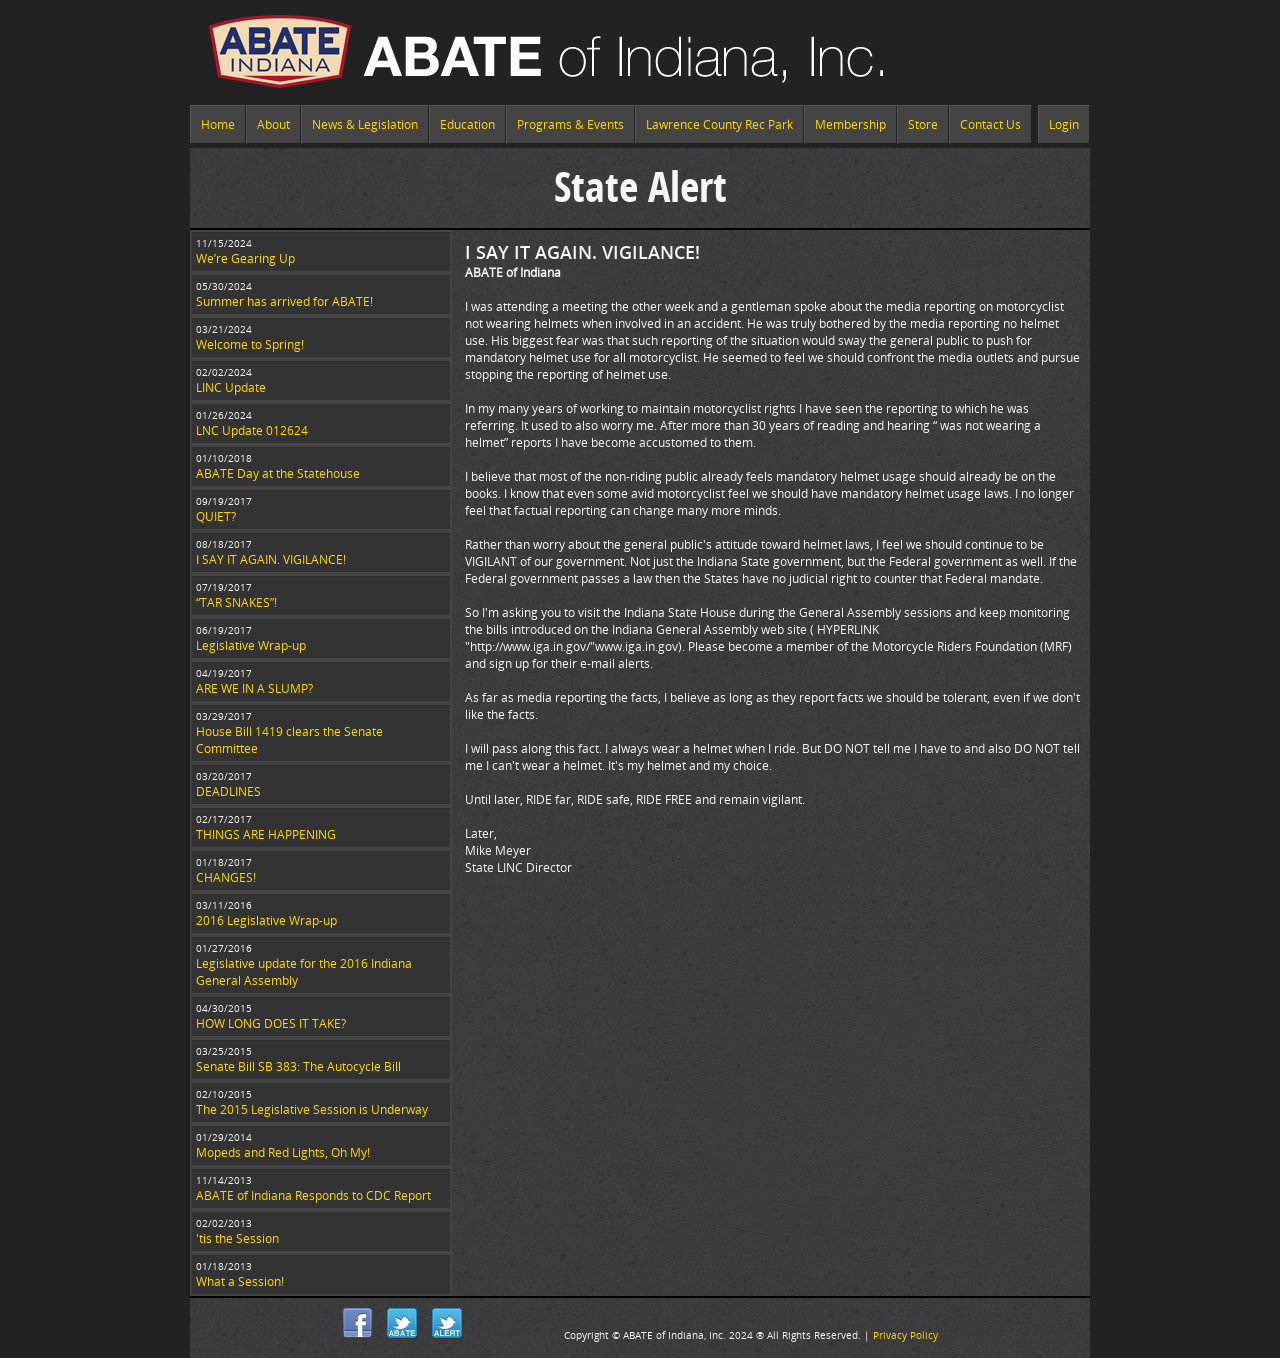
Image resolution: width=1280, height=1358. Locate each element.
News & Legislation (365, 124)
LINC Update (231, 387)
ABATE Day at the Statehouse (278, 473)
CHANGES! (226, 877)
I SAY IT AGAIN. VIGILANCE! (271, 559)
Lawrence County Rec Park (719, 124)
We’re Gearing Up (245, 258)
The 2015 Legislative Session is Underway (312, 1109)
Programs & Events (570, 124)
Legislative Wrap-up (251, 645)
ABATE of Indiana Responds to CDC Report (313, 1195)
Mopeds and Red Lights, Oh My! (283, 1152)
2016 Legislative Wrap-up (266, 920)
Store (923, 124)
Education (467, 124)
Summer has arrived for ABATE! (284, 301)
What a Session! (240, 1281)
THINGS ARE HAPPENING (266, 834)
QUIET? (216, 516)
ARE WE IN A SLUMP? (254, 688)
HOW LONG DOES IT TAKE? (271, 1023)
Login (1064, 124)
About (273, 124)
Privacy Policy (905, 1335)
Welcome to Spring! (250, 344)
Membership (850, 124)
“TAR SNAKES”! (236, 602)
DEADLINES (228, 791)
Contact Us (990, 124)
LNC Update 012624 (252, 430)
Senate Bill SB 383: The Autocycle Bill (298, 1066)
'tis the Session (237, 1238)
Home (218, 124)
